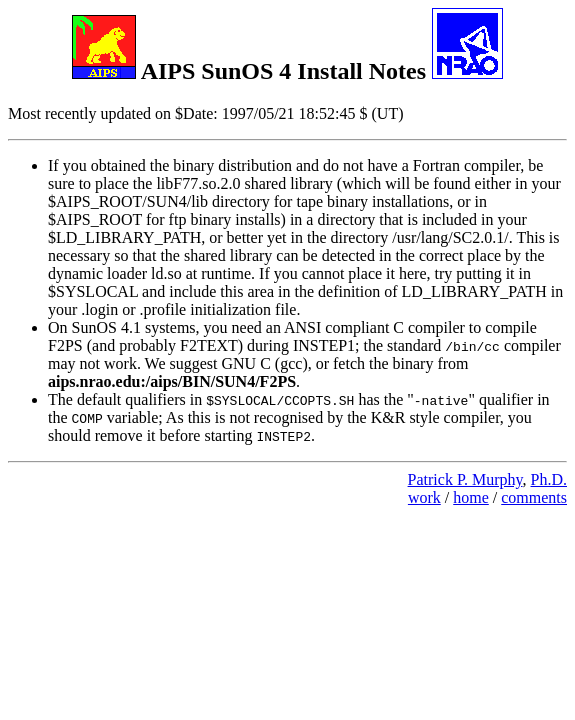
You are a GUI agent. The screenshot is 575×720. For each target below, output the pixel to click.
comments (534, 497)
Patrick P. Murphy (465, 479)
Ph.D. (549, 479)
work (424, 497)
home (471, 497)
